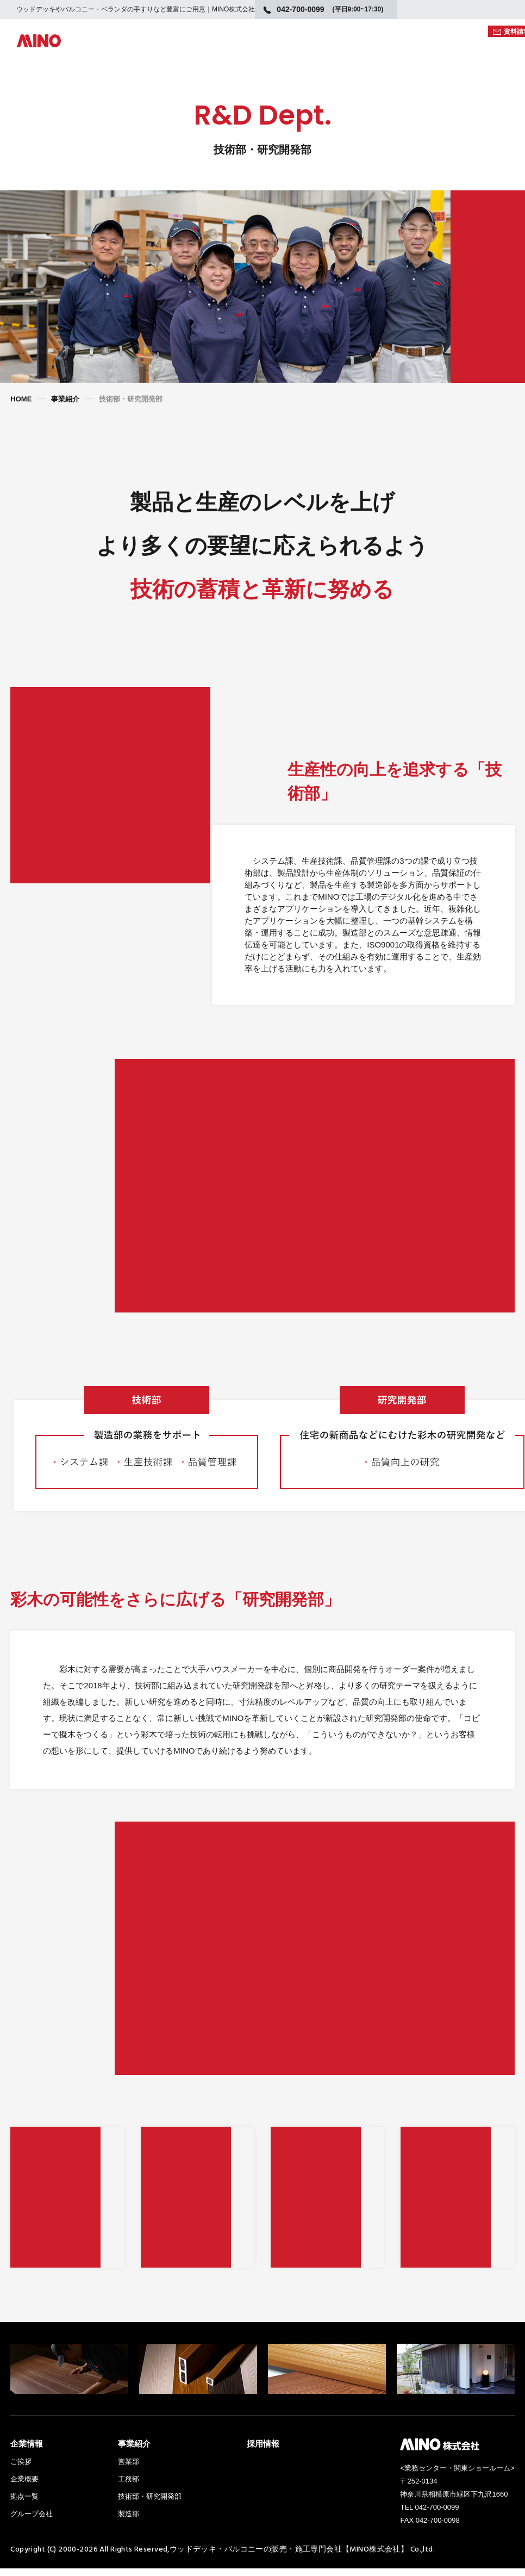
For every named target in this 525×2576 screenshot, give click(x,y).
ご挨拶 (21, 2469)
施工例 (452, 50)
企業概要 (24, 2486)
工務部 (128, 2486)
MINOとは (239, 50)
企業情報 (26, 2451)
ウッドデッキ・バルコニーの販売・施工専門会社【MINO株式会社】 (289, 2556)
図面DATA (458, 31)
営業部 (128, 2469)
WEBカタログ (396, 31)
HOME (21, 399)
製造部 (128, 2521)
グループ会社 (31, 2521)
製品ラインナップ (165, 50)
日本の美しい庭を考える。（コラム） (348, 50)
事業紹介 (65, 399)
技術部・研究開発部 (150, 2504)
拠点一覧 (24, 2504)
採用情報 (263, 2451)
